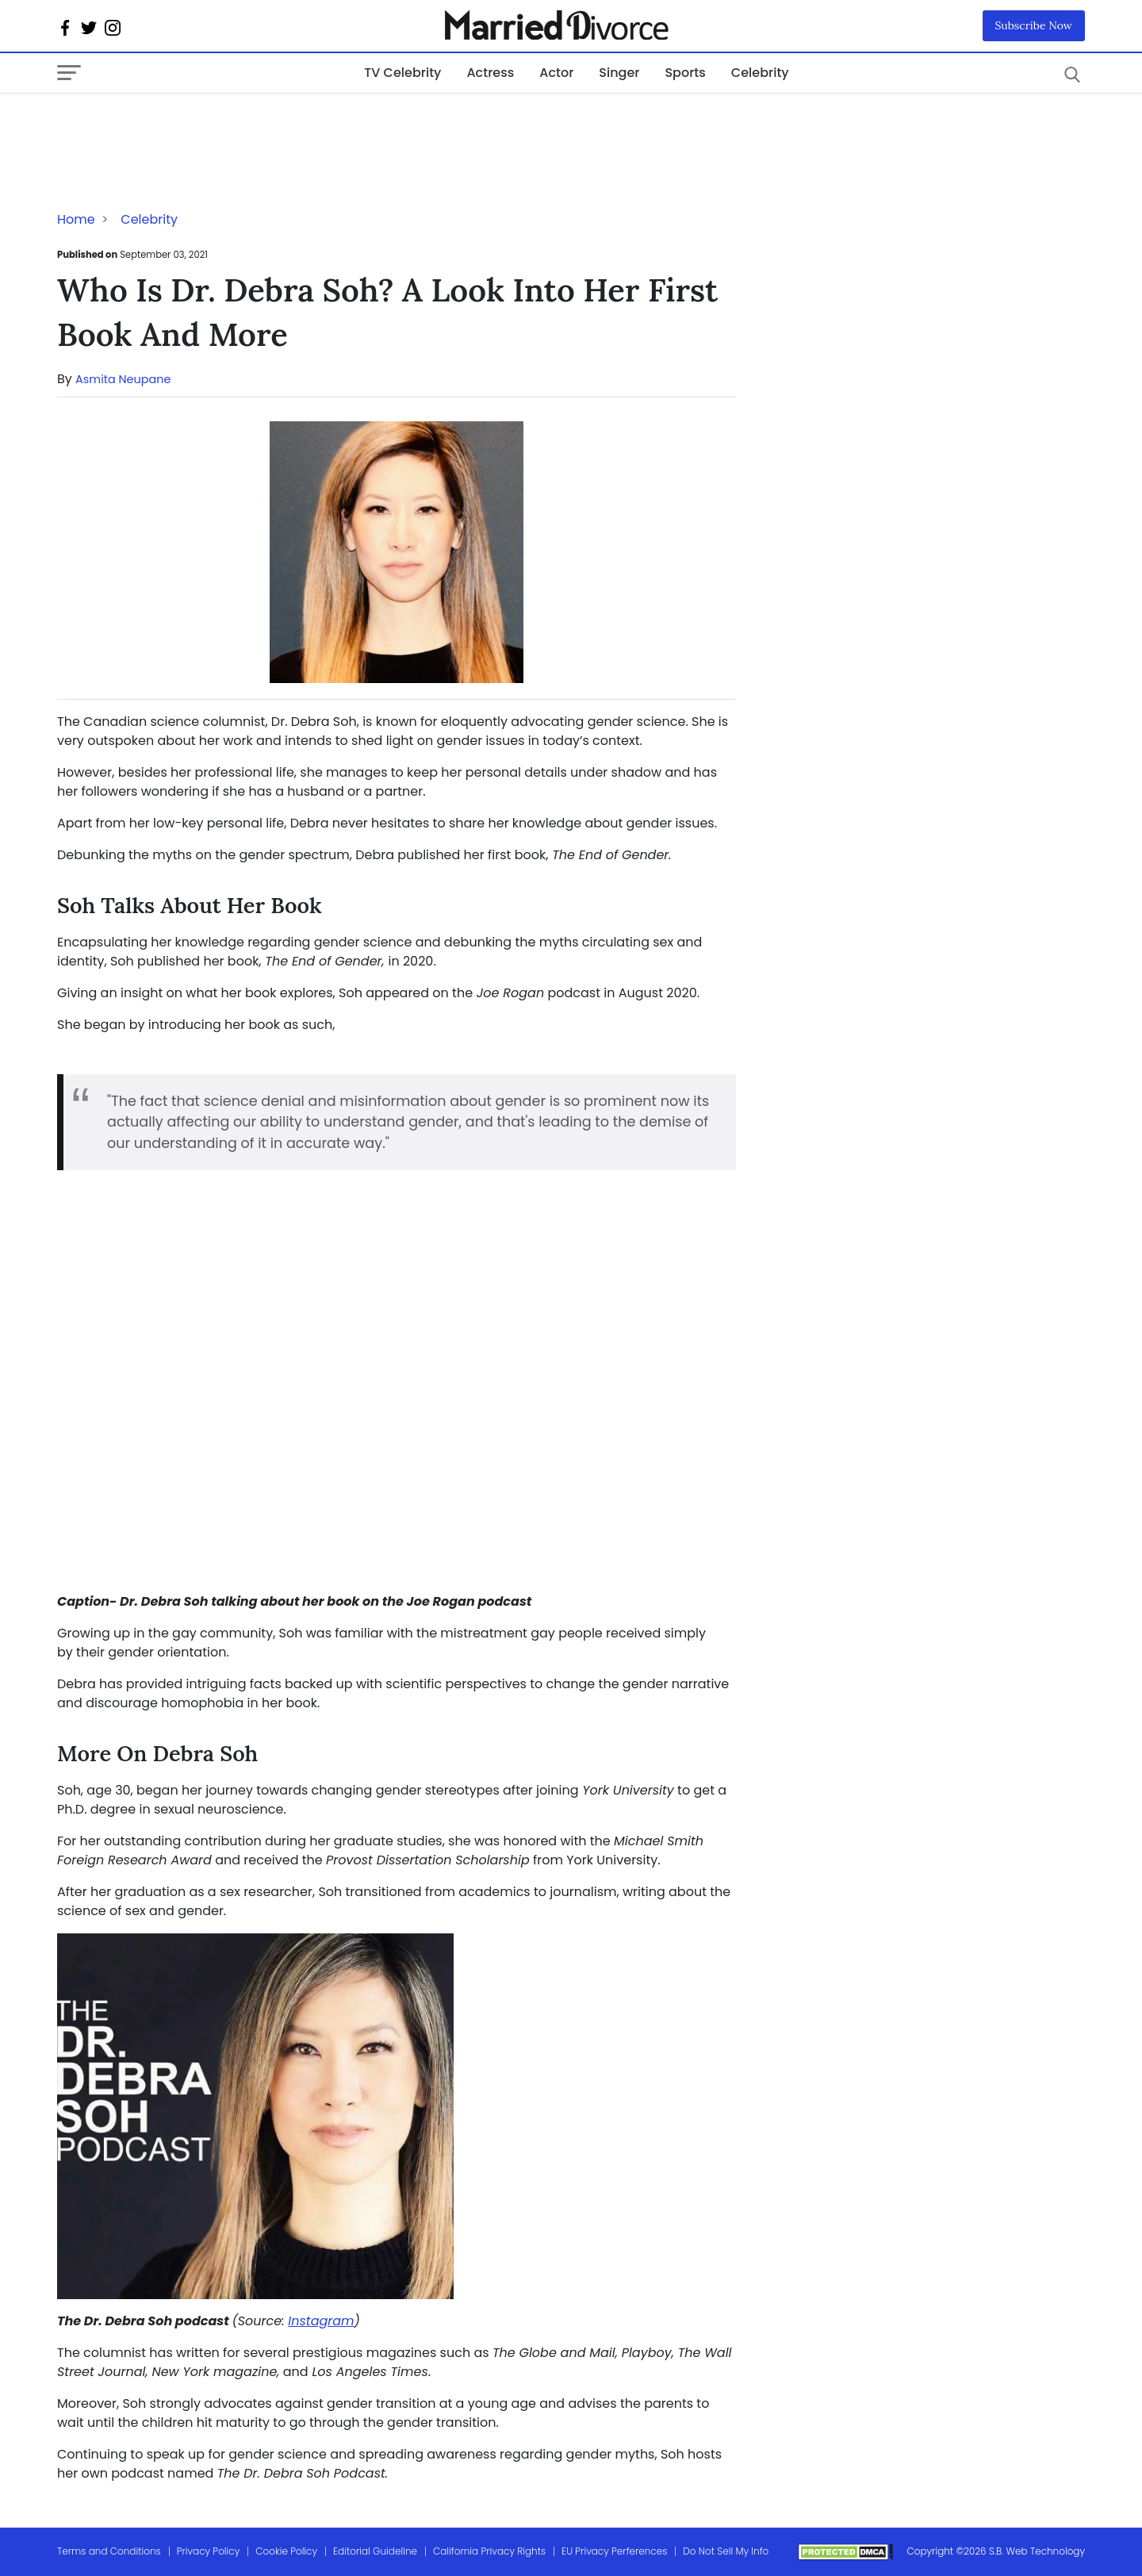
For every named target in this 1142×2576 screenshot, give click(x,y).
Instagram (321, 2321)
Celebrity (760, 72)
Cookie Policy (286, 2551)
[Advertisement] (184, 125)
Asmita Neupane (123, 379)
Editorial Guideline (375, 2551)
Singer (619, 72)
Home (76, 219)
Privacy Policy (208, 2551)
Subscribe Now (1034, 25)
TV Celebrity (402, 72)
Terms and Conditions (109, 2551)
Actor (556, 72)
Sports (685, 72)
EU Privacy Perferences (614, 2551)
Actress (490, 72)
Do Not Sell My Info (725, 2551)
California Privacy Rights (489, 2551)
